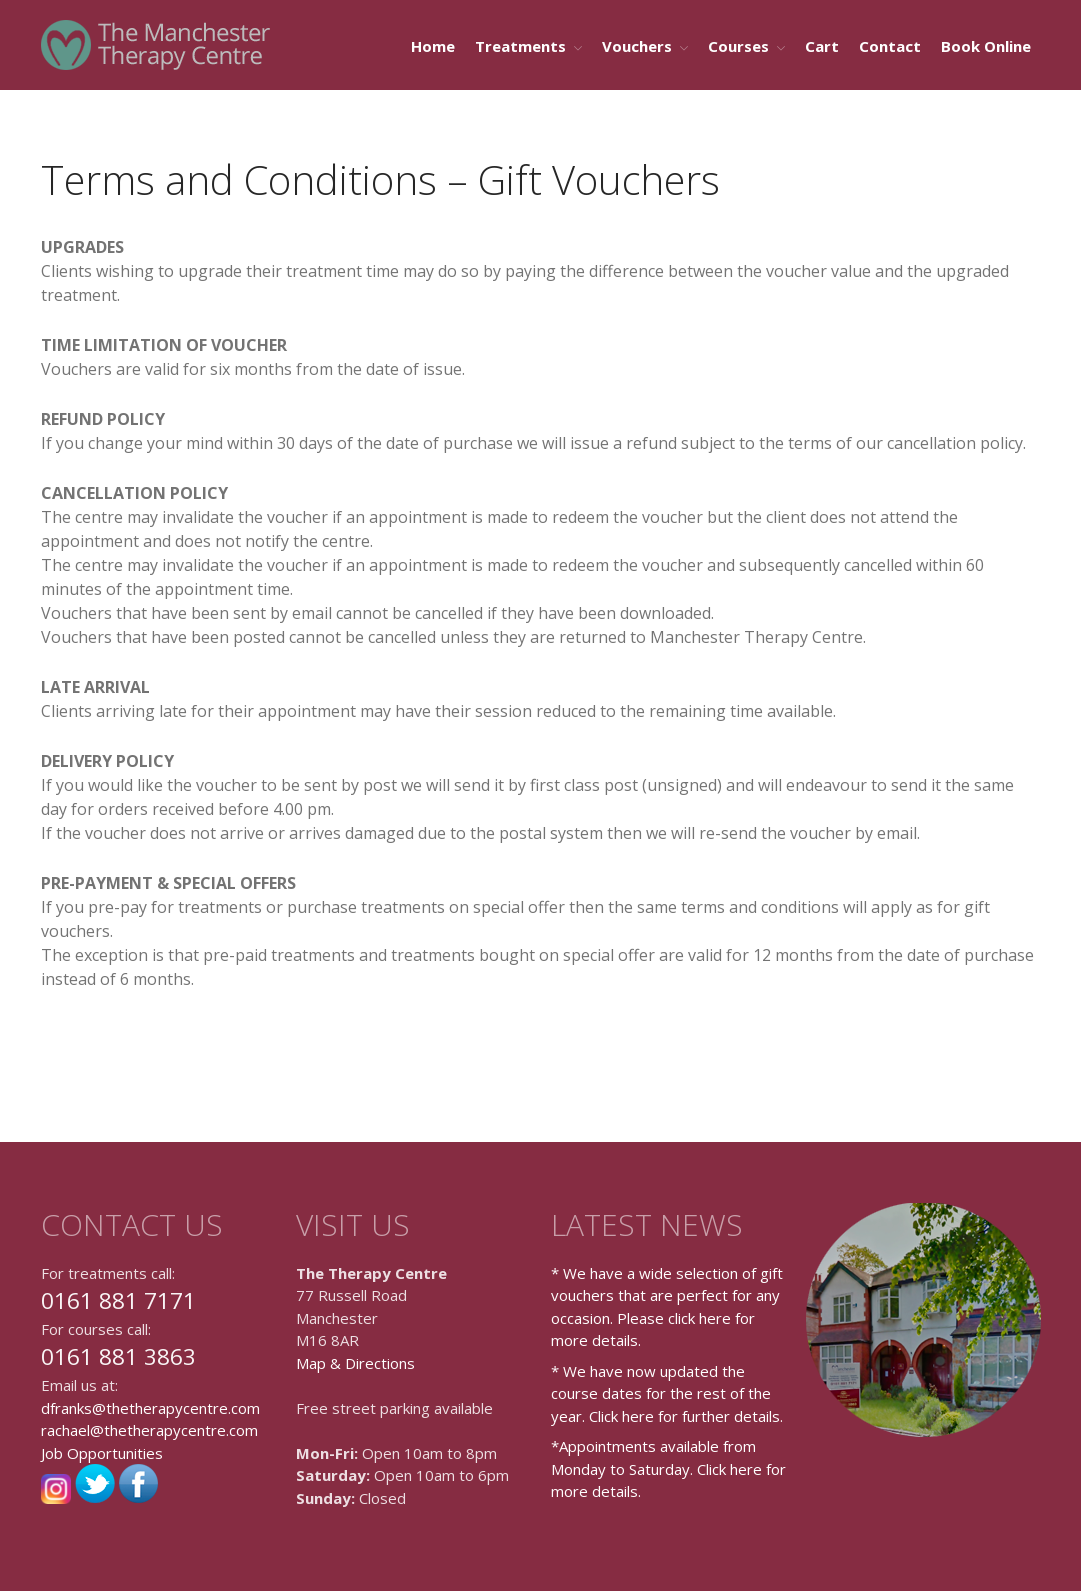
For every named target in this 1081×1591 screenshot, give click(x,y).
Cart (822, 46)
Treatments (520, 46)
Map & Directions (355, 1363)
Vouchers (637, 46)
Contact (890, 46)
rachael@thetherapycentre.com (149, 1430)
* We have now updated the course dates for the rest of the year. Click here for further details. (667, 1393)
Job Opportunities (102, 1453)
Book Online (986, 46)
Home (433, 46)
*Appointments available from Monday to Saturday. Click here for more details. (668, 1468)
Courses (738, 46)
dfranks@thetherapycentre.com (150, 1408)
